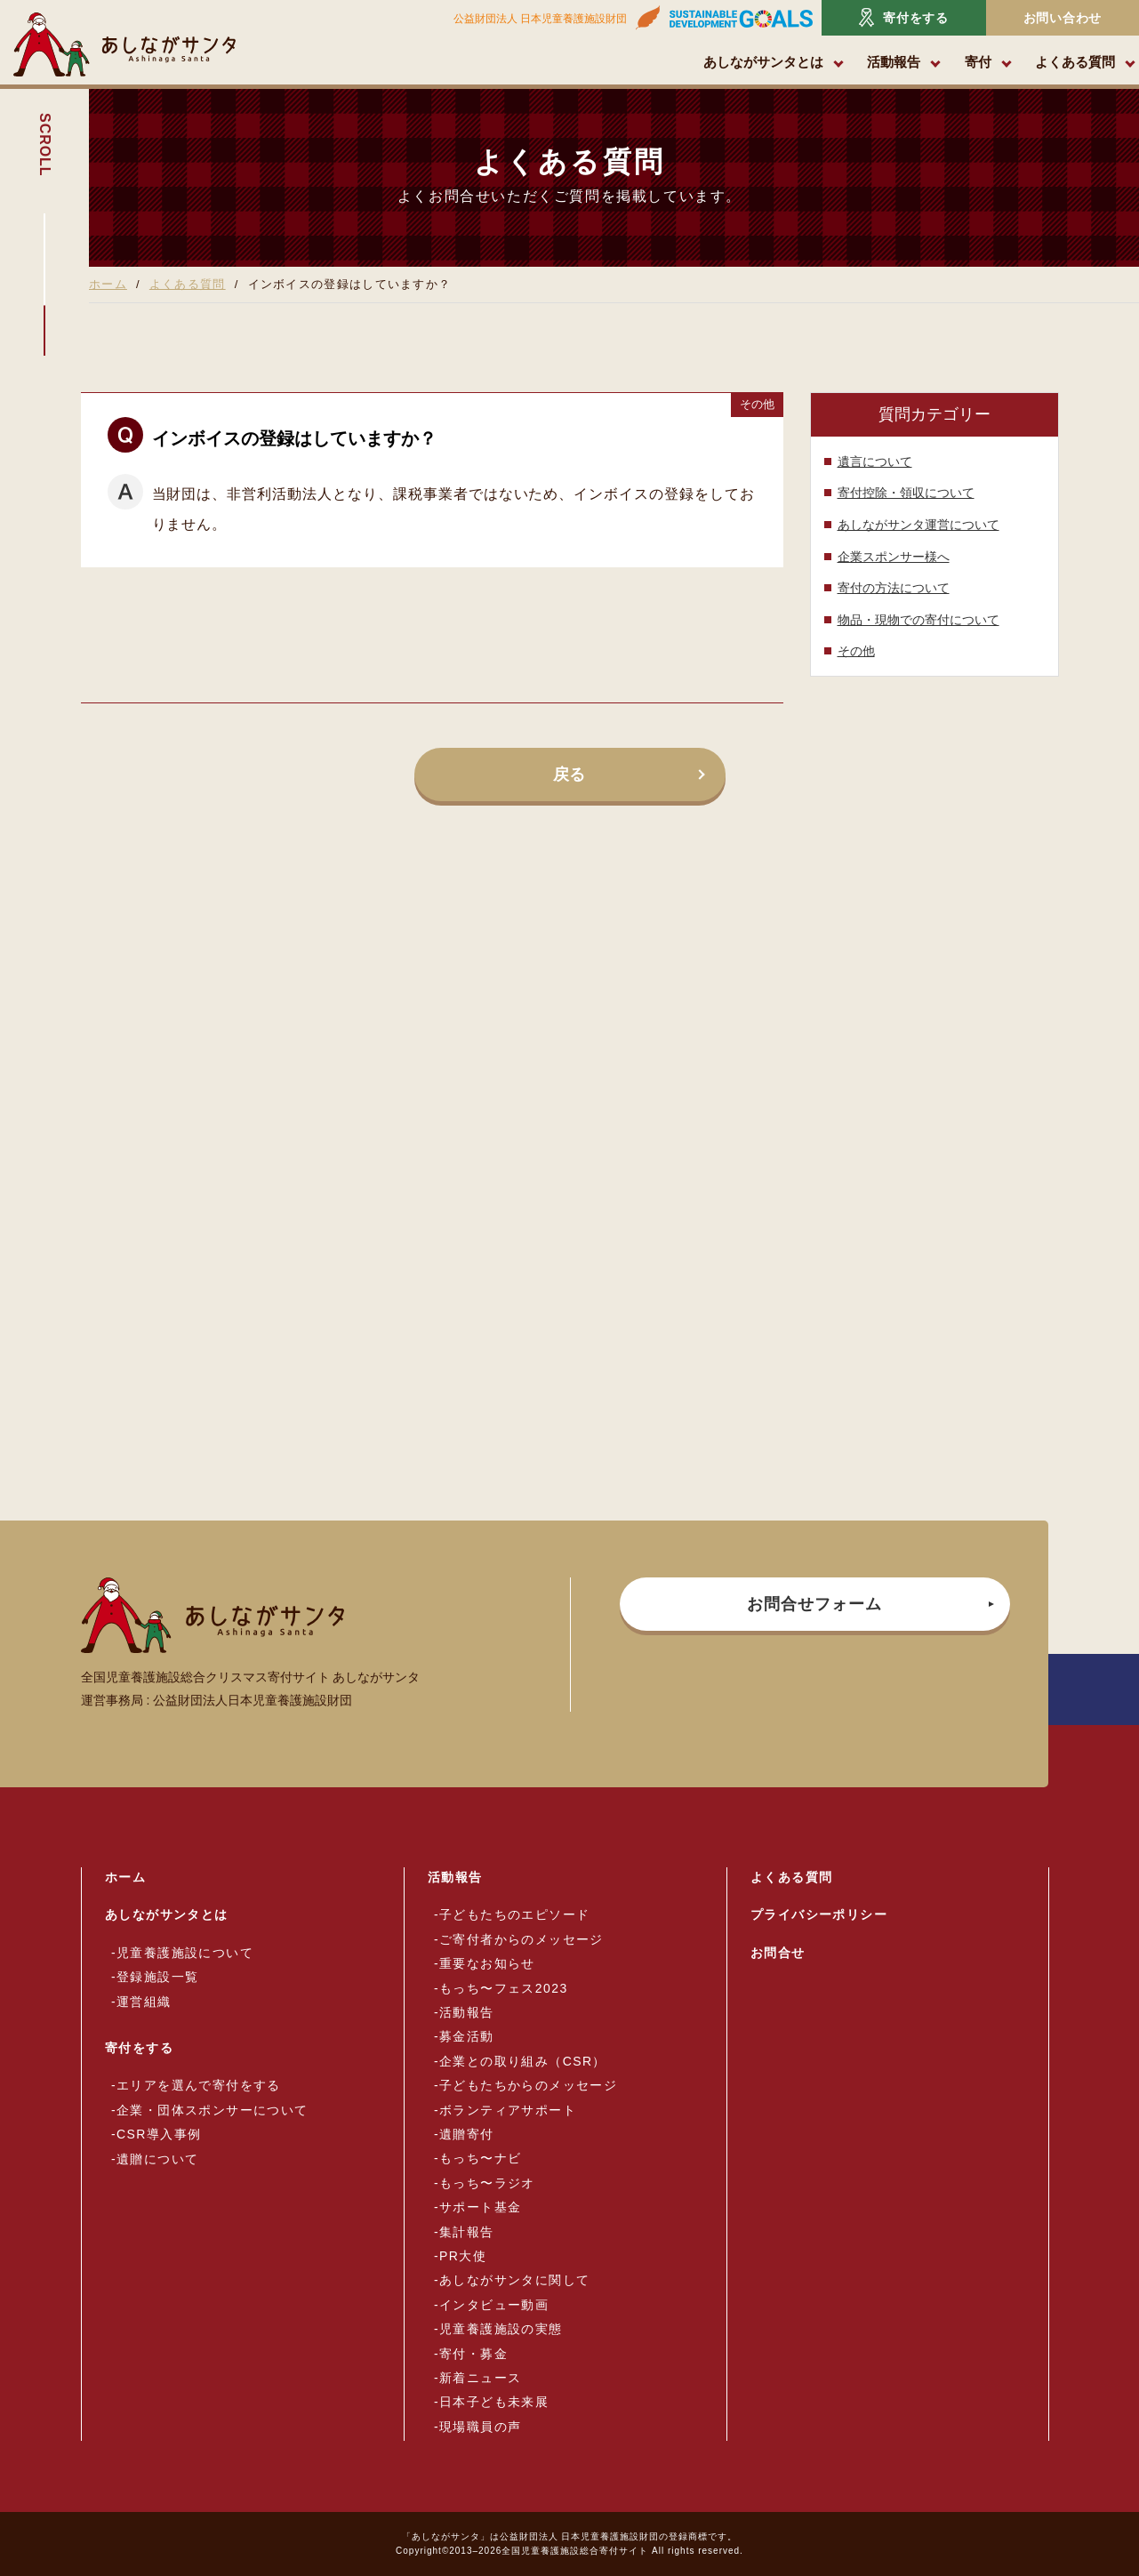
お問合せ (778, 1953)
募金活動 (466, 2036)
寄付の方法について (894, 588)
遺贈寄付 (466, 2134)
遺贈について (157, 2159)
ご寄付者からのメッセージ (521, 1939)
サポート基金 (480, 2207)
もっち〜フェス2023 (503, 1988)
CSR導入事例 (158, 2134)
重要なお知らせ (487, 1963)
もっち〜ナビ (480, 2158)
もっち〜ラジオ (487, 2183)
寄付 (978, 61)
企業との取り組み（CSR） (522, 2061)
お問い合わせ (1062, 18)
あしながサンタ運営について (918, 525)
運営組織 (144, 2001)
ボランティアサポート (507, 2110)
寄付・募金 (473, 2354)
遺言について (875, 461)
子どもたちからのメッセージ (528, 2085)
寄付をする (904, 17)
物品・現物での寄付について (918, 620)
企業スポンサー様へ (894, 557)
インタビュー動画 (494, 2305)
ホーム (108, 284)
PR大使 (462, 2256)
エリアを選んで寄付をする (198, 2085)
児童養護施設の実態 (501, 2329)
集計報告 (466, 2232)
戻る (570, 774)
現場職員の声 (480, 2427)
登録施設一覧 (157, 1977)
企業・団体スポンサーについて (212, 2110)
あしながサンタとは (763, 61)
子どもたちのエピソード (514, 1914)
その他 (856, 651)
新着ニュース (480, 2378)
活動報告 (893, 61)
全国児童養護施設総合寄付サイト (574, 2551)
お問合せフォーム (814, 1604)
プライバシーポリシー (818, 1914)
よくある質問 (1075, 61)
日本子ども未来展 (494, 2402)
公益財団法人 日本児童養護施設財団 (540, 18)
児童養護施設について (184, 1953)
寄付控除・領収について (906, 493)
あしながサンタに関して (514, 2280)
